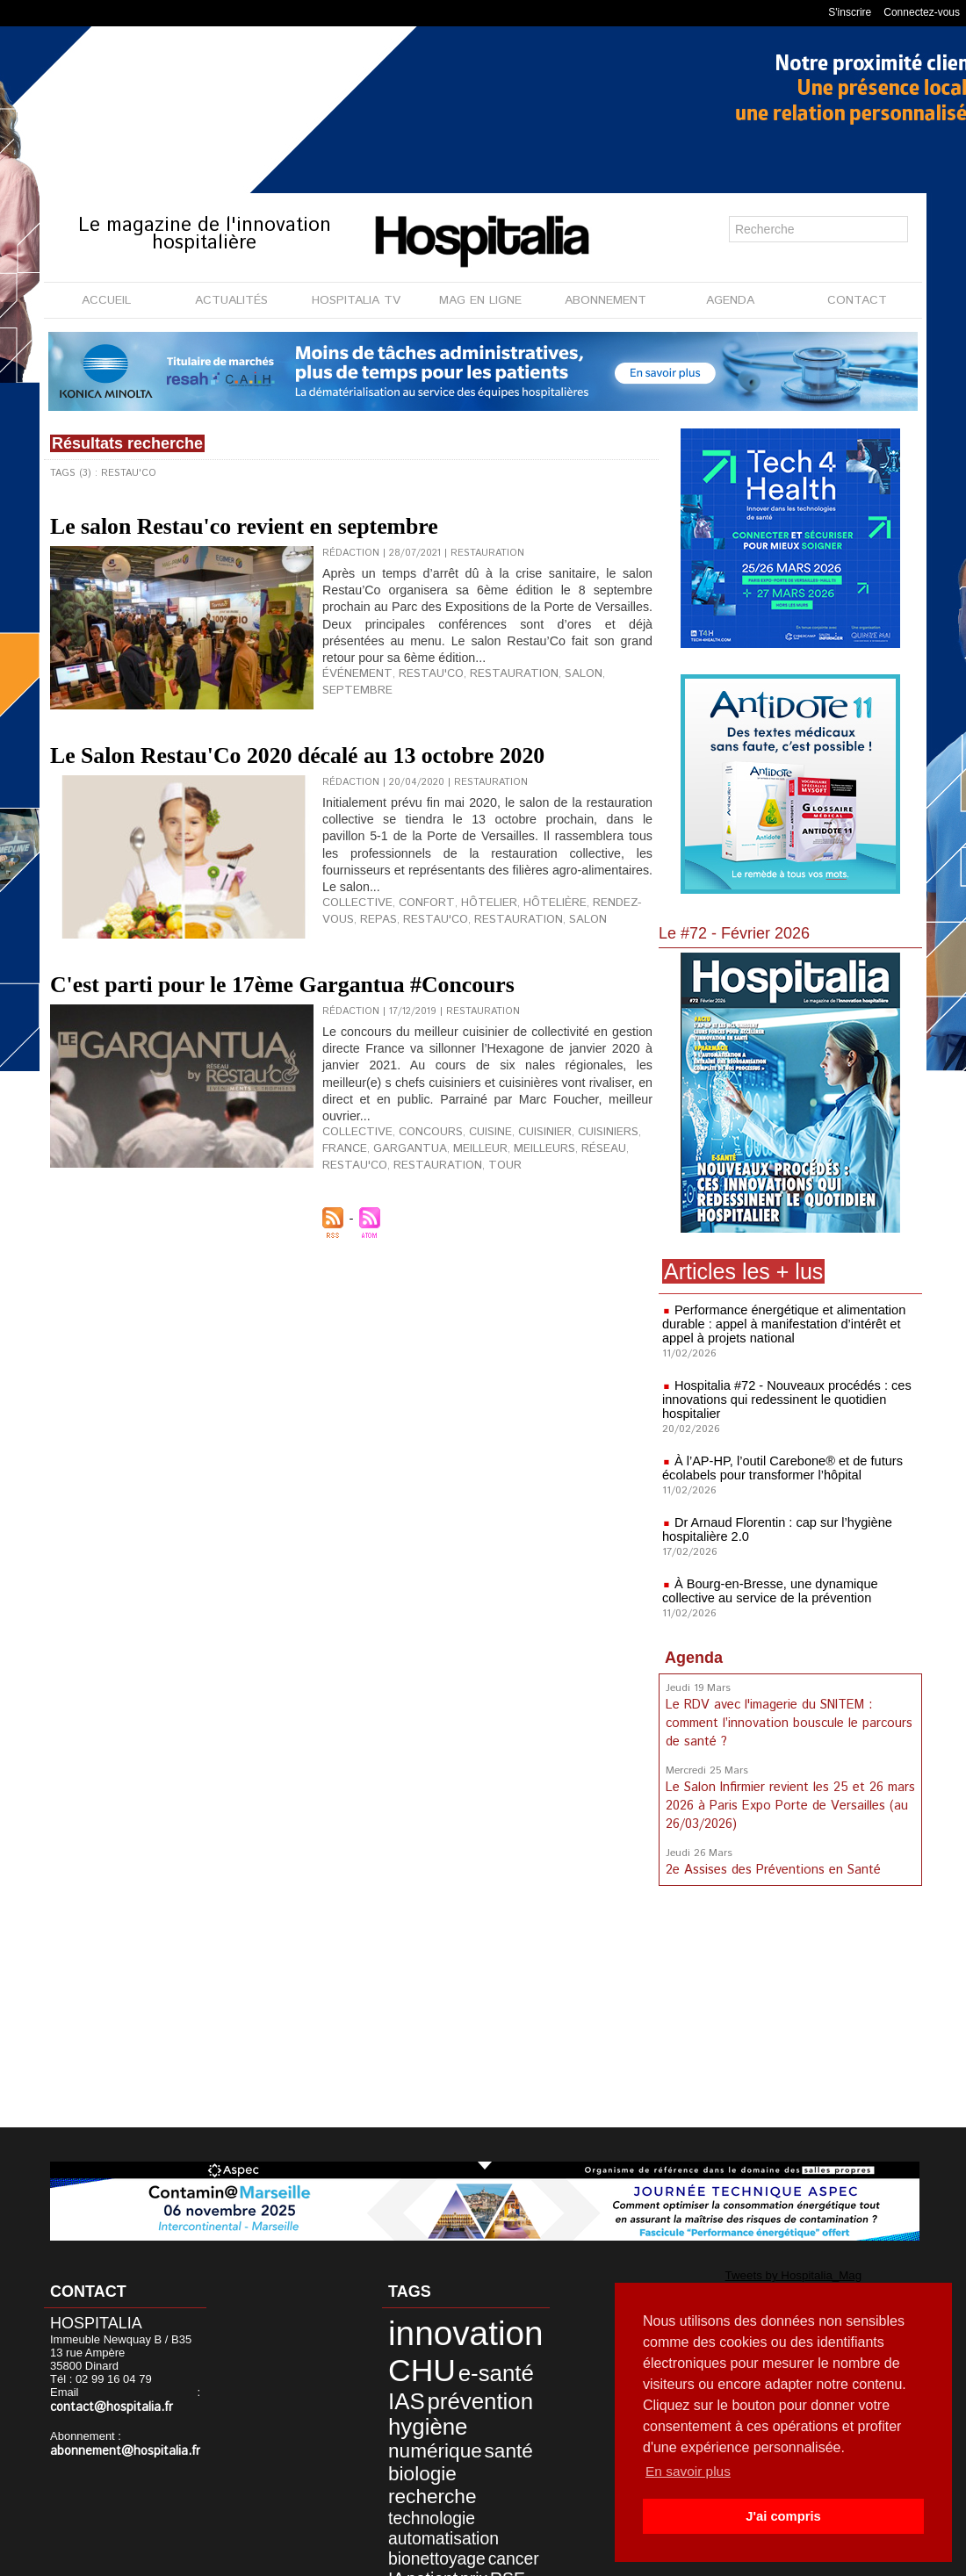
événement (350, 689)
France (630, 1210)
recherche (470, 2440)
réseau (522, 1224)
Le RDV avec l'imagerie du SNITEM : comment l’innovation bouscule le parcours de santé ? (787, 1721)
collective (352, 957)
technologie (415, 2457)
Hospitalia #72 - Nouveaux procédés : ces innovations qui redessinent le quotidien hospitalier (782, 1399)
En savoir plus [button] (689, 2471)
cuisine (470, 1210)
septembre (595, 689)
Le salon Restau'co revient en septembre (336, 522)
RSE (459, 2501)
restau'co (413, 689)
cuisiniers (578, 1210)
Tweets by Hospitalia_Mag (753, 2274)
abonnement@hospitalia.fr (117, 2450)
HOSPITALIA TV (356, 300)
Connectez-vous (921, 12)
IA (507, 2486)
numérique (417, 2421)
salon (543, 689)
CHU (407, 2357)
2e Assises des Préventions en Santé (772, 1864)
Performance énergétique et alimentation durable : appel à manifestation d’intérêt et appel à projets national (779, 1324)
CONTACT (857, 300)
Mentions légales (428, 2558)
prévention (453, 2382)
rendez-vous (590, 957)
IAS (395, 2382)
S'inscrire (849, 12)
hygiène (412, 2402)
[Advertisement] (790, 2007)
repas (338, 971)
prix (432, 2501)
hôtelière (522, 957)
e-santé (465, 2360)
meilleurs (470, 1224)
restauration (484, 689)
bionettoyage (419, 2486)
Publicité (520, 2558)
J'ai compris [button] (782, 2516)
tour (416, 1238)
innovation (441, 2328)
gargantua (353, 1224)
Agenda (694, 1657)
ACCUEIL (106, 300)
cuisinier (520, 1210)
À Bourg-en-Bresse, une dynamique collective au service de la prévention (765, 1591)
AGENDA (730, 300)
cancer (478, 2486)
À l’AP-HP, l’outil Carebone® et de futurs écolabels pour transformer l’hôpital (778, 1468)
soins (491, 2501)
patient (401, 2501)
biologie (407, 2440)
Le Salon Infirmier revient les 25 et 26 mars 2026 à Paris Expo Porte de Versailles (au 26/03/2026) (789, 1801)
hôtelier (465, 957)
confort (411, 957)
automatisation (424, 2471)
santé (475, 2421)
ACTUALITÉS (231, 300)
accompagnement (433, 2516)
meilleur (413, 1224)
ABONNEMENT (605, 300)
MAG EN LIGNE (480, 300)
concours (416, 1210)
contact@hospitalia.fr (106, 2407)
